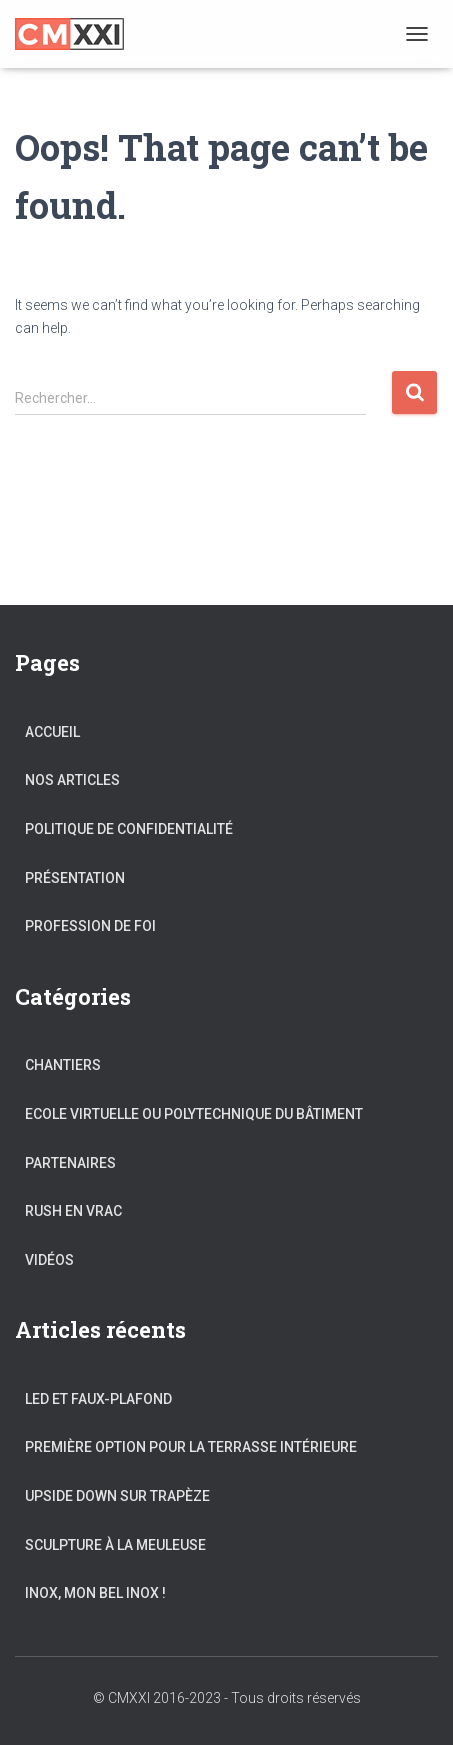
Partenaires (70, 1163)
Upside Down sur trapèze (117, 1496)
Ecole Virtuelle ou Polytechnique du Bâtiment (194, 1114)
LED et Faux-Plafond (98, 1399)
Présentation (75, 878)
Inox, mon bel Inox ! (95, 1593)
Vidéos (49, 1260)
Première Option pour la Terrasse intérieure (191, 1447)
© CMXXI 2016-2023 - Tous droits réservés (227, 1698)
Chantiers (63, 1065)
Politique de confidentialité (129, 829)
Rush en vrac (73, 1211)
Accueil (52, 732)
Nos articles (72, 780)
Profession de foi (90, 926)
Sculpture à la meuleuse (115, 1545)
